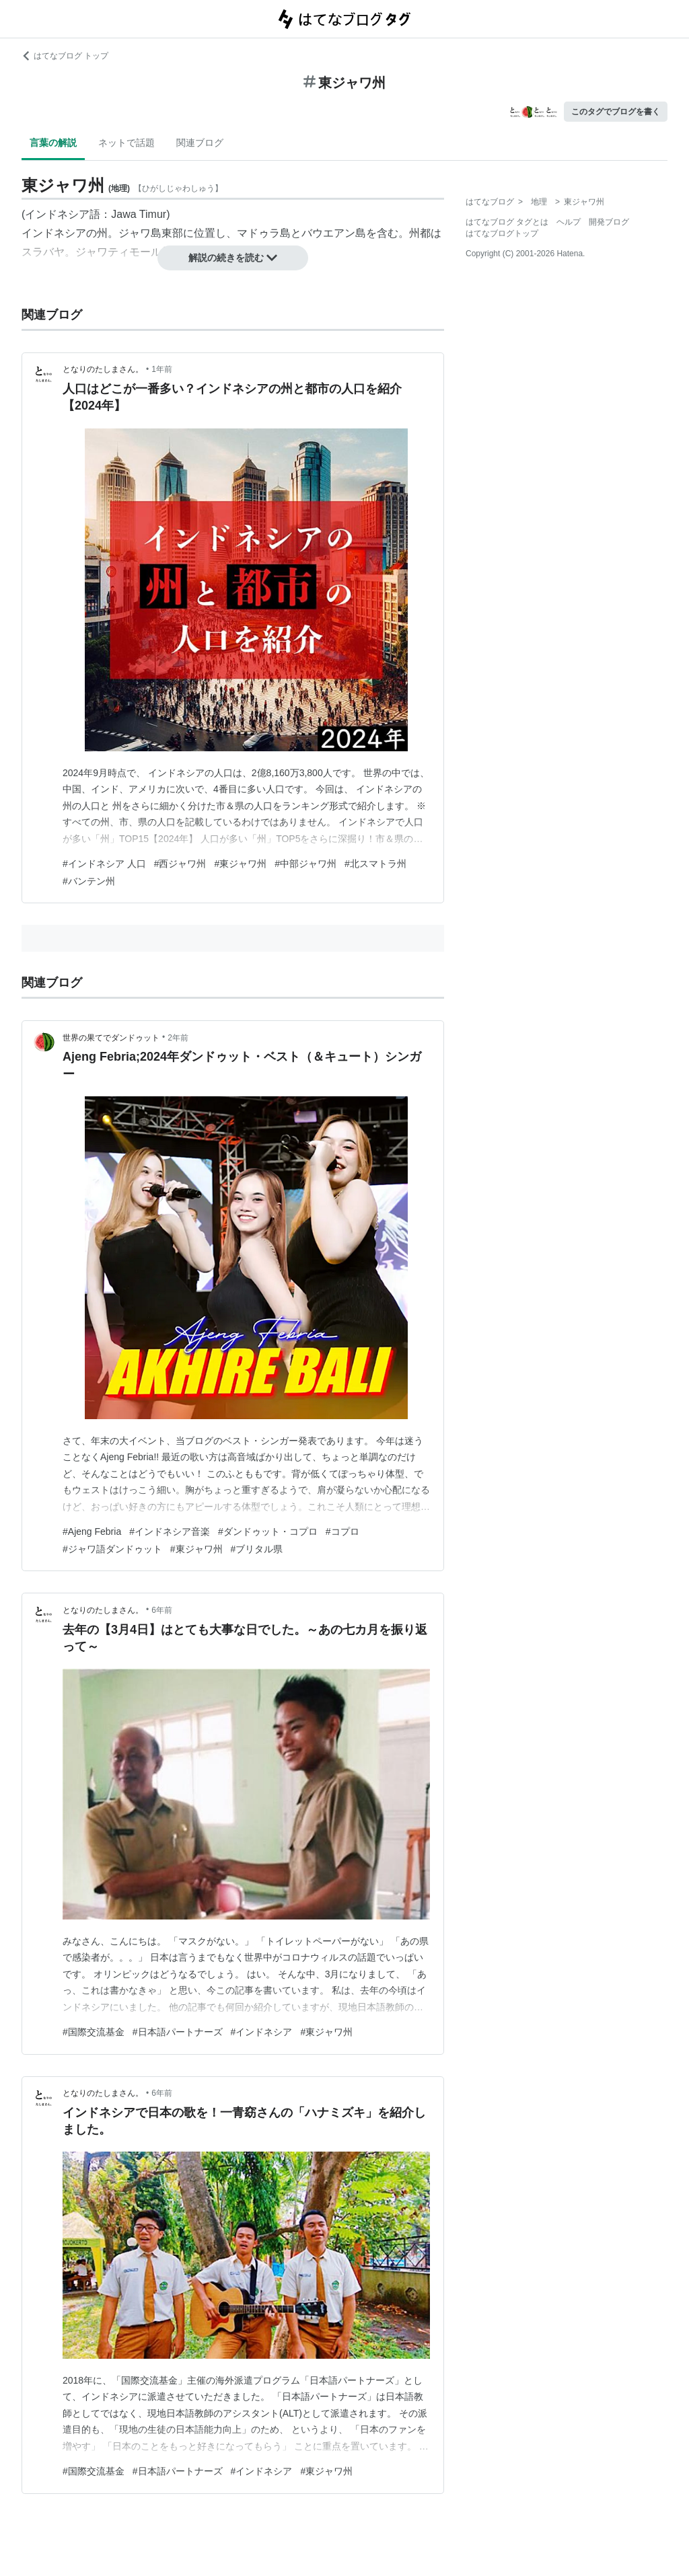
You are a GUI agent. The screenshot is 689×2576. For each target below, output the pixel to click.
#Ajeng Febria (92, 1531)
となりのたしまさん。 (103, 369)
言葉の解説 (53, 142)
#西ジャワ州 (180, 863)
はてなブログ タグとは (507, 222)
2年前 (178, 1038)
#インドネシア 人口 (104, 863)
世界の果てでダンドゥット (111, 1038)
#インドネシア (262, 2031)
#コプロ (342, 1531)
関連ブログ (199, 142)
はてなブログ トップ (65, 56)
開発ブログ (609, 222)
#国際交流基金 (93, 2031)
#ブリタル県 (257, 1549)
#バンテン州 (89, 881)
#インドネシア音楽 (169, 1531)
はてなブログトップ (502, 233)
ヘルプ (568, 222)
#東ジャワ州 (240, 863)
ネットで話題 (126, 142)
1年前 (161, 369)
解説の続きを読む (232, 257)
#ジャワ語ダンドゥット (112, 1549)
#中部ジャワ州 (305, 863)
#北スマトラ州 (375, 863)
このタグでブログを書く (615, 111)
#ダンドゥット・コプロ (268, 1531)
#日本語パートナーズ (178, 2031)
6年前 (161, 1610)
